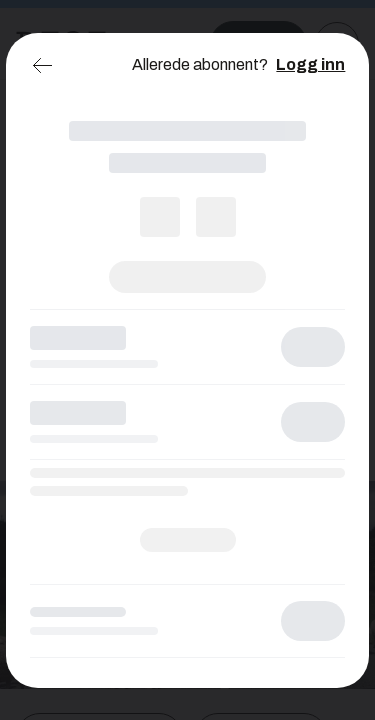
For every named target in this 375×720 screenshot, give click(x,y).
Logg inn (310, 64)
